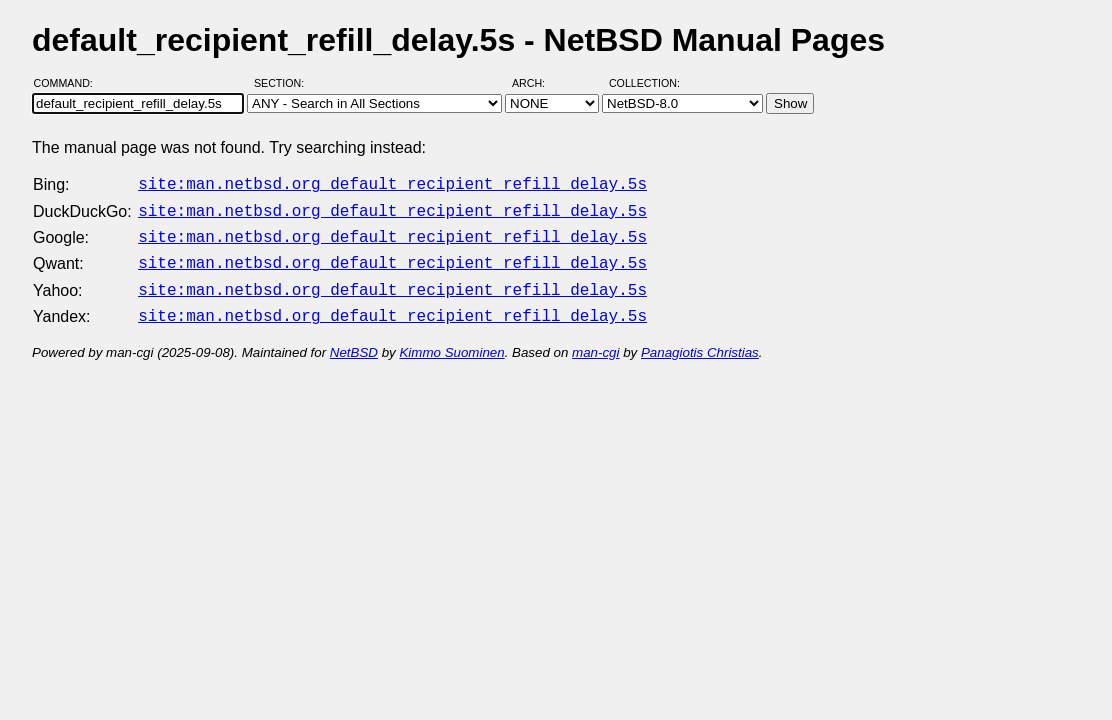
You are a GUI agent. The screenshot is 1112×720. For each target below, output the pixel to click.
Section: (283, 83)
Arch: (537, 83)
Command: (69, 83)
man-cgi (595, 340)
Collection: (644, 83)
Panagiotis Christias (700, 340)
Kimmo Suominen (451, 340)
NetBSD (354, 340)
